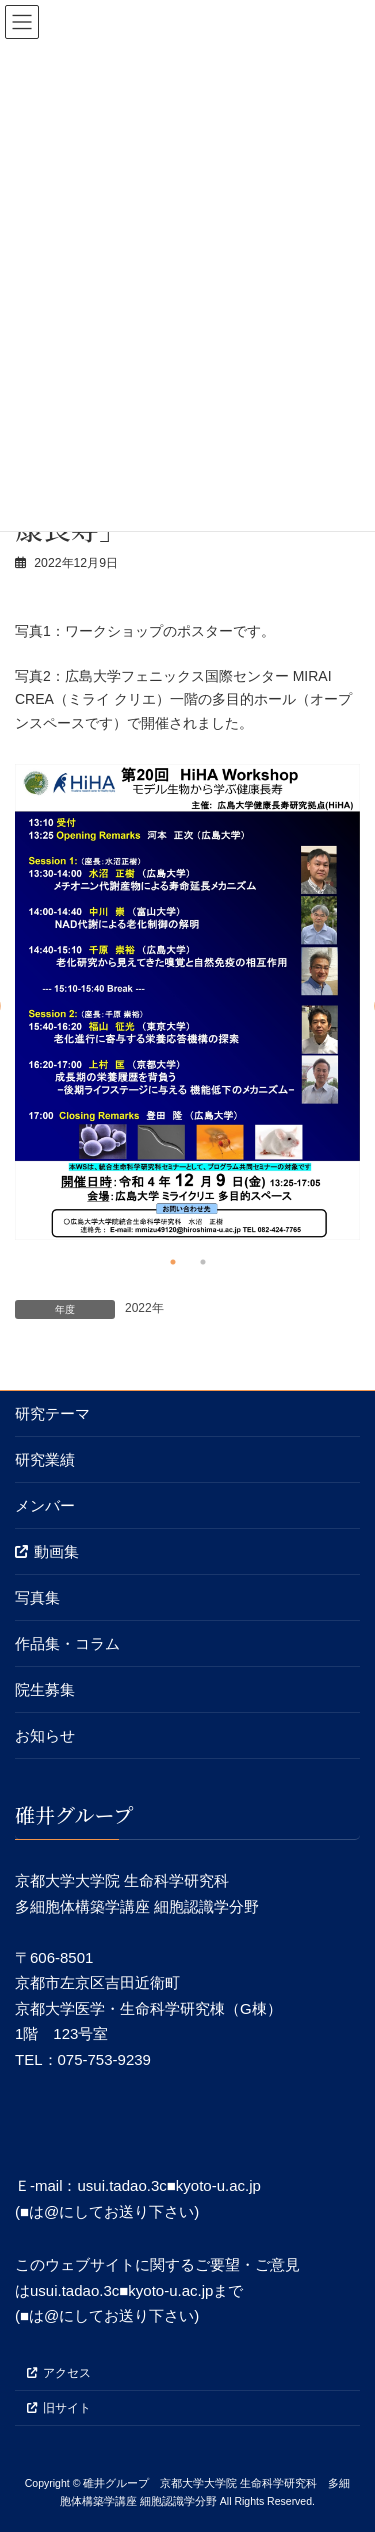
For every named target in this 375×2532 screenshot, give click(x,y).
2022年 (144, 1308)
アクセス (59, 2373)
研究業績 (45, 1459)
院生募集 (45, 1689)
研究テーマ (52, 1413)
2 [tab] (203, 1262)
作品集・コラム (67, 1643)
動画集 (47, 1551)
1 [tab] (173, 1262)
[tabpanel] (187, 1002)
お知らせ (45, 1735)
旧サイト (59, 2407)
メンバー (45, 1505)
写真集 (37, 1597)
